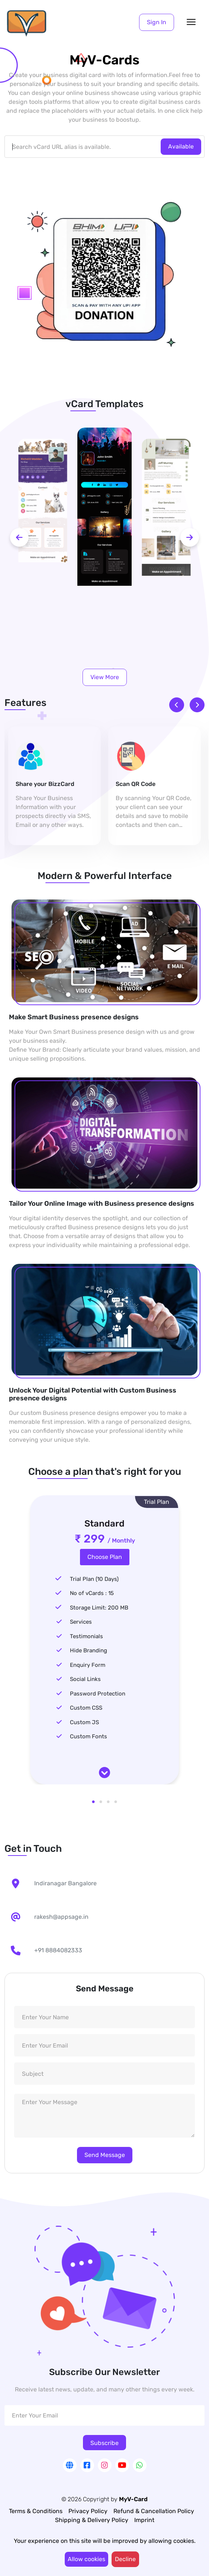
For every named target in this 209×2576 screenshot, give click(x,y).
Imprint (144, 2520)
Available (181, 146)
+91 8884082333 (58, 1950)
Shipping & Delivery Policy (91, 2520)
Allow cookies (86, 2559)
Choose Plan (104, 1556)
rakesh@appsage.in (61, 1916)
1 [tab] (93, 1802)
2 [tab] (100, 1802)
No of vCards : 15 (92, 1593)
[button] (156, 22)
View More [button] (104, 677)
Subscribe (104, 2442)
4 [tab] (115, 1802)
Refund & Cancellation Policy (153, 2511)
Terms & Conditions (35, 2511)
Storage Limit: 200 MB (99, 1607)
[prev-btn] (19, 537)
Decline (125, 2559)
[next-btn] (189, 537)
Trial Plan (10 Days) (94, 1579)
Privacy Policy (87, 2511)
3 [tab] (108, 1802)
